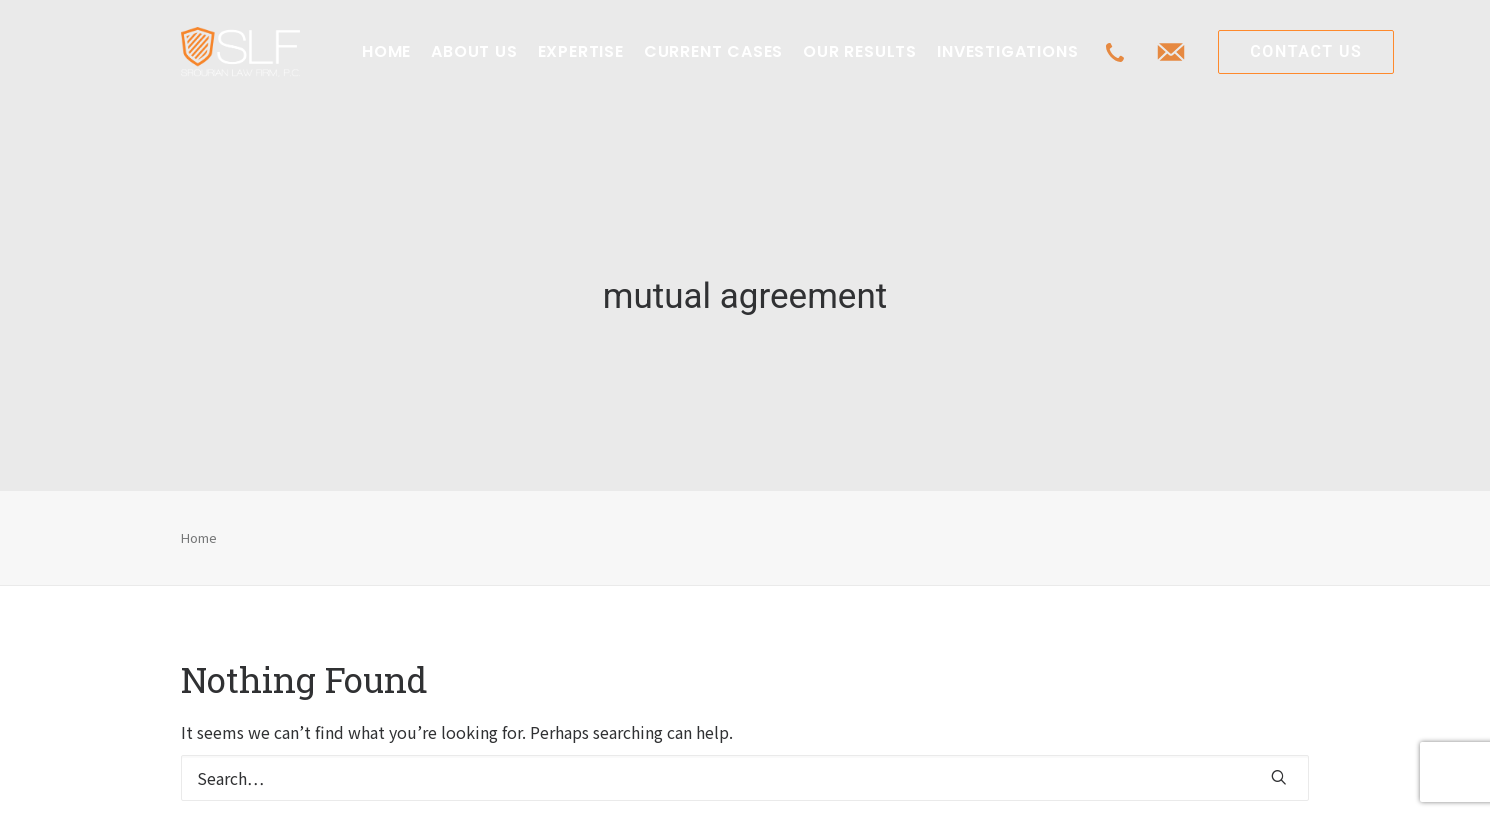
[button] (1279, 761)
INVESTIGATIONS (1007, 51)
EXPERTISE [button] (581, 51)
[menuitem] (386, 52)
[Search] (745, 762)
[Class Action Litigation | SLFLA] (240, 52)
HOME (386, 51)
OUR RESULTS (860, 51)
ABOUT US (474, 51)
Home (199, 520)
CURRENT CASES (713, 51)
